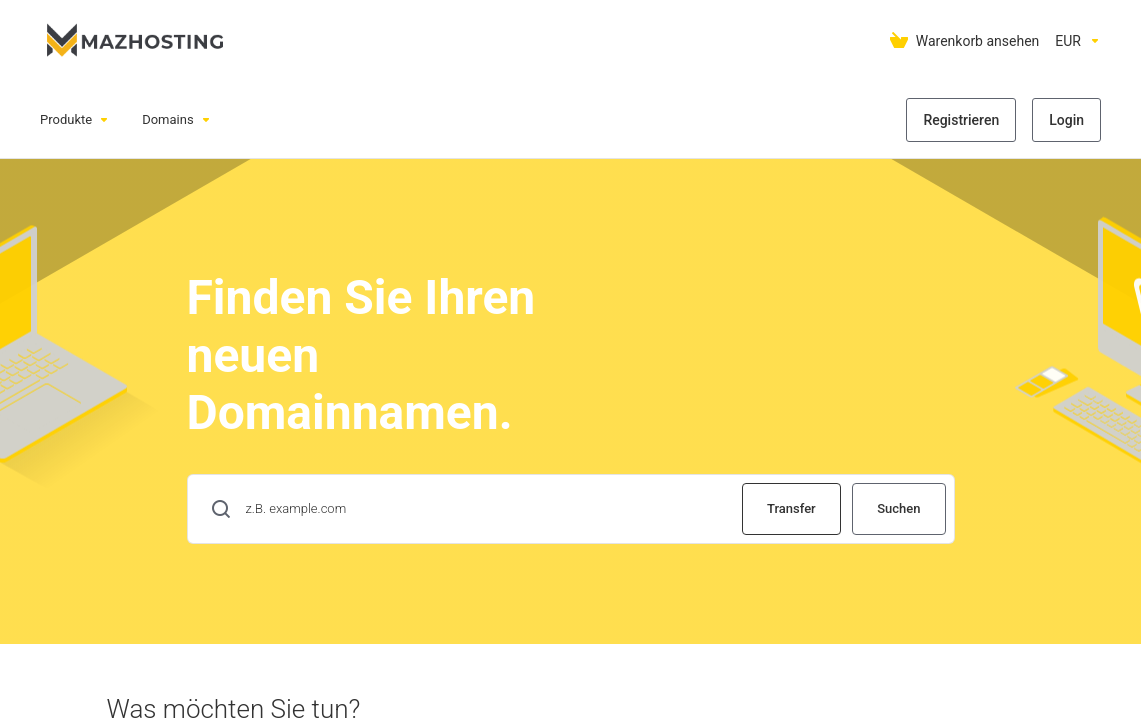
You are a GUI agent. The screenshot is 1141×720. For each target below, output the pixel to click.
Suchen (898, 508)
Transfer (791, 508)
